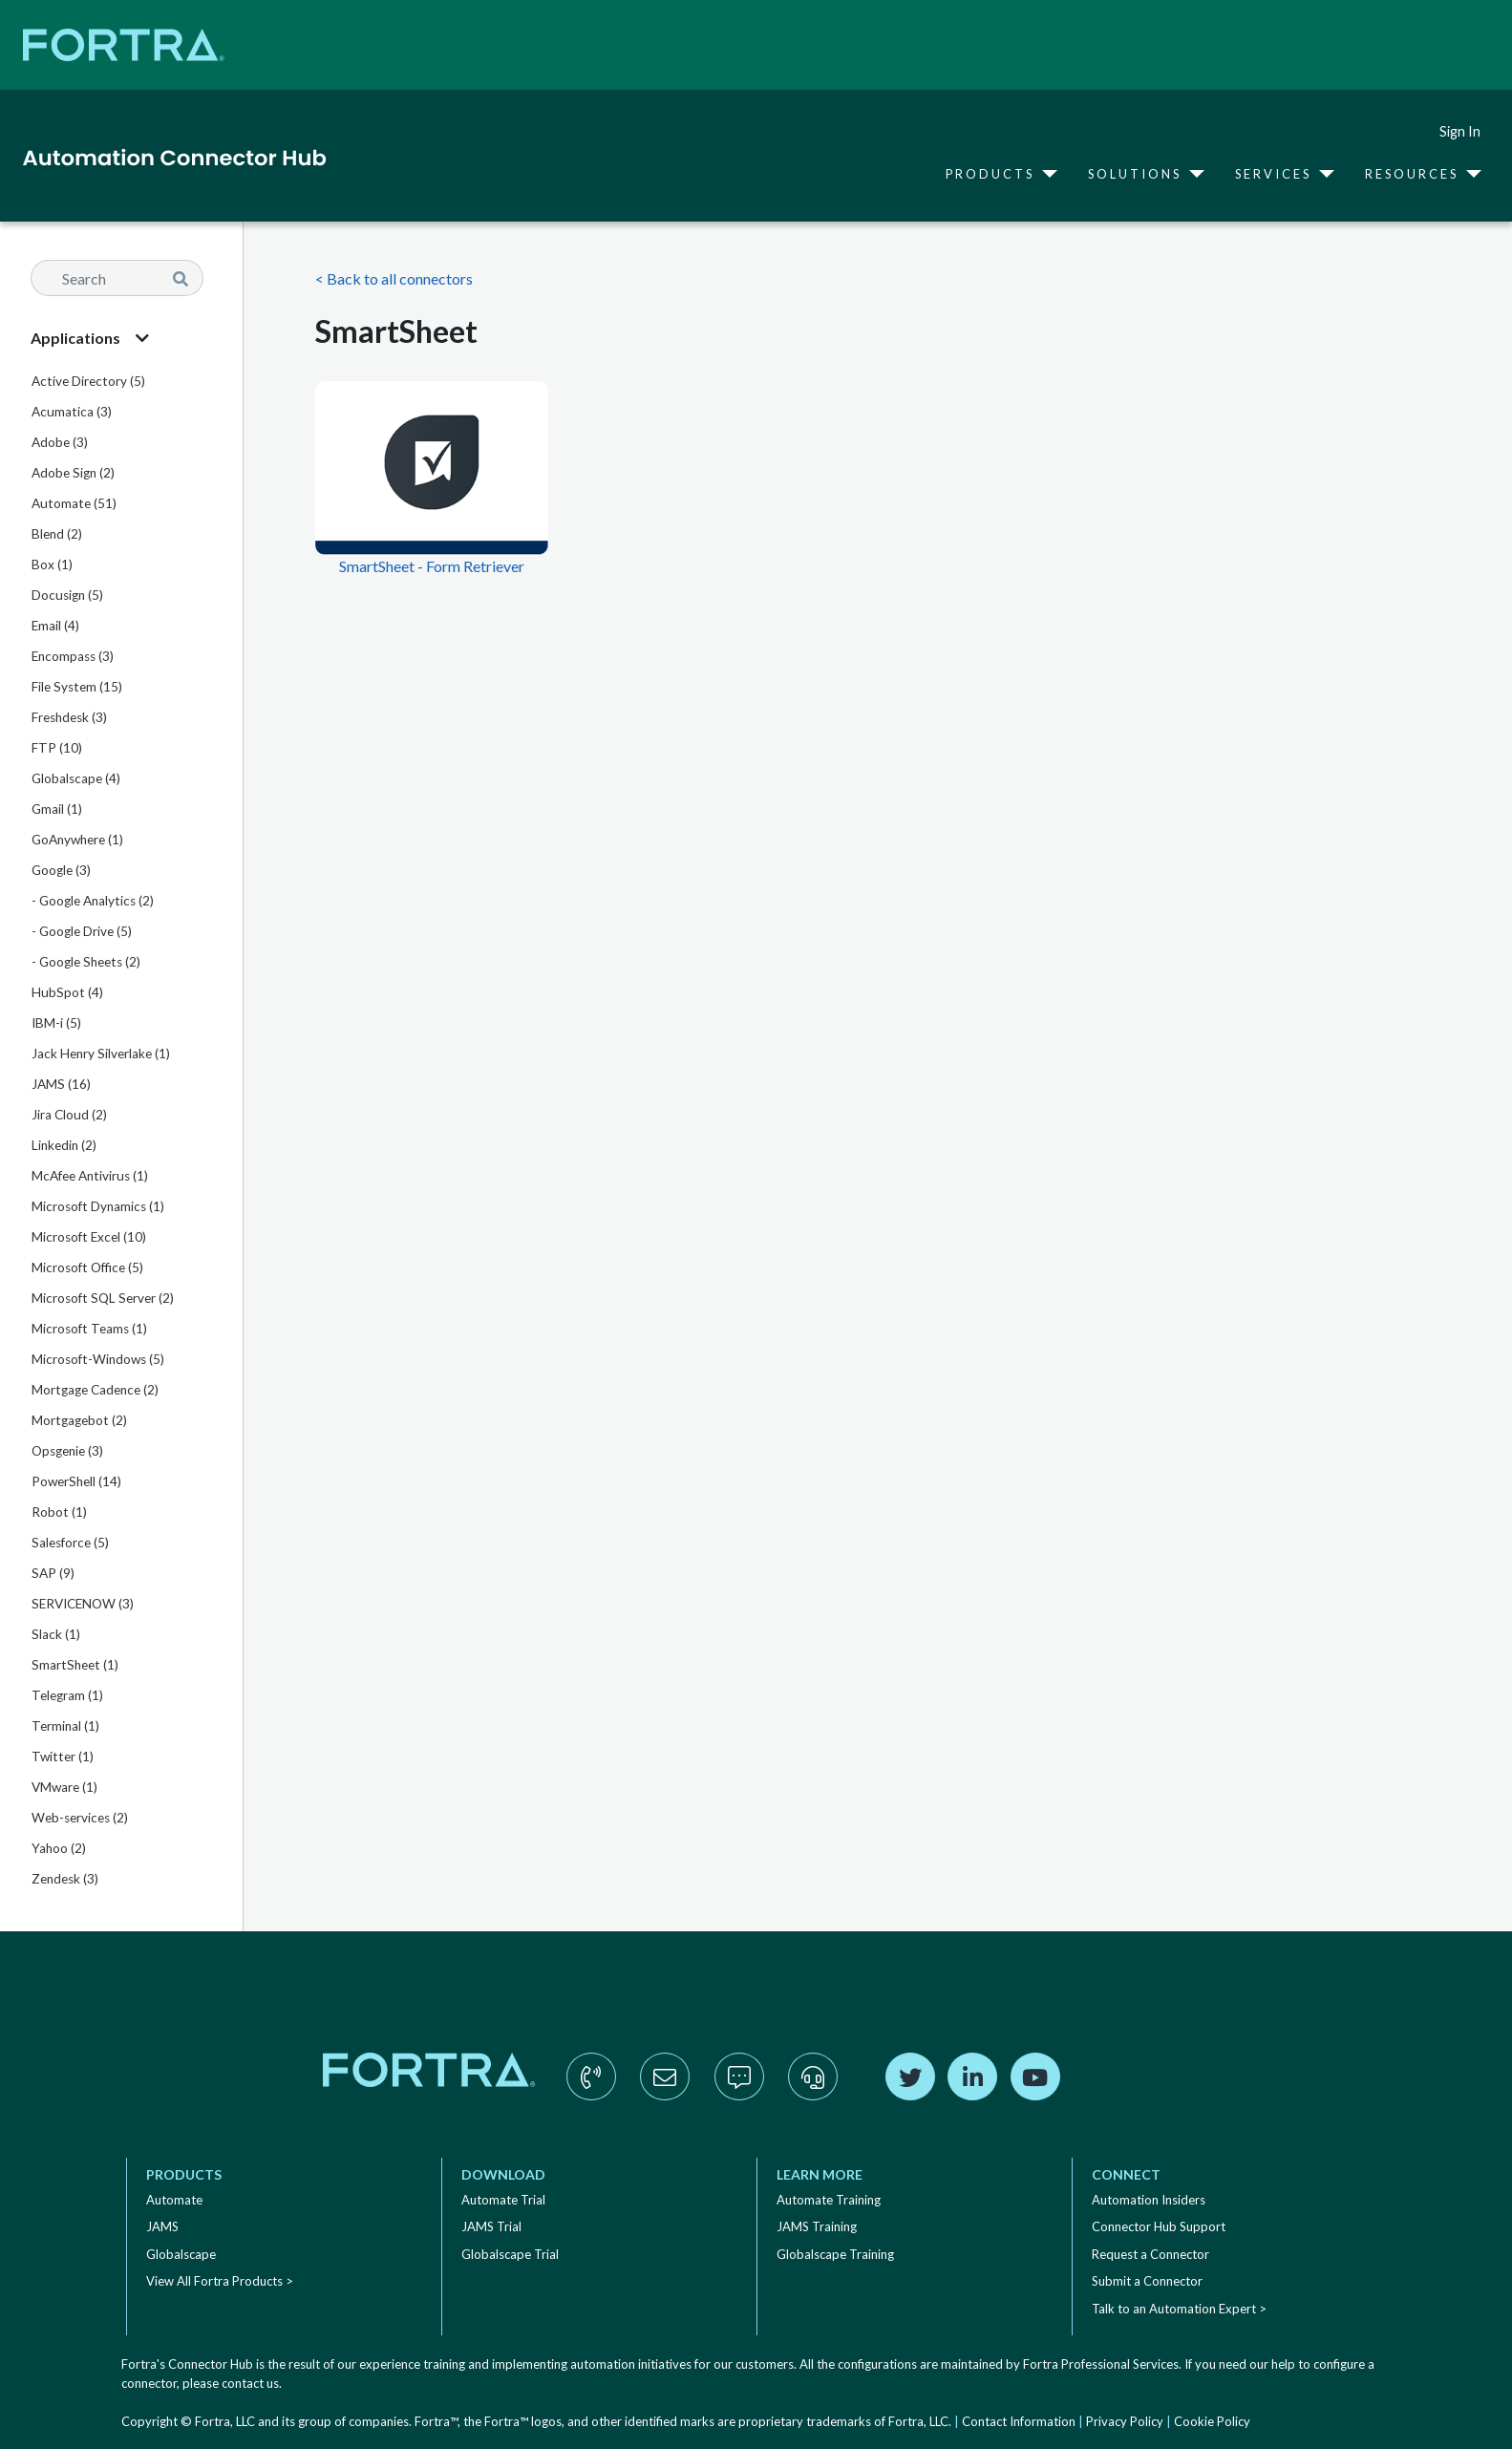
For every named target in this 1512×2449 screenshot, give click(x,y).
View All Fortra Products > (219, 2281)
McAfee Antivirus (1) (90, 1175)
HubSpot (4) (67, 992)
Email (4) (55, 625)
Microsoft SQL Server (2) (103, 1298)
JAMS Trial (491, 2226)
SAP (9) (53, 1573)
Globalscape (181, 2254)
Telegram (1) (67, 1695)
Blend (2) (57, 534)
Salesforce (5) (70, 1542)
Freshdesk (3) (69, 717)
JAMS (162, 2226)
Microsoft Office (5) (87, 1267)
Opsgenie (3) (67, 1451)
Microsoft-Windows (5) (98, 1359)
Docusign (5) (67, 595)
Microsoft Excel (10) (89, 1237)
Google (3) (61, 870)
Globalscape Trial (510, 2254)
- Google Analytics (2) (93, 900)
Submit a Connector (1147, 2281)
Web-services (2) (80, 1817)
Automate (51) (74, 503)
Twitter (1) (63, 1756)
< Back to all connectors (394, 278)
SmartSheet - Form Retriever (431, 566)
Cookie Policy (1212, 2421)
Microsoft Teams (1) (89, 1328)
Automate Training (829, 2199)
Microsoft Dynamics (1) (98, 1206)
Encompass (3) (73, 656)
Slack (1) (56, 1634)
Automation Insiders (1148, 2199)
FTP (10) (57, 748)
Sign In (1459, 131)
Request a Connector (1150, 2254)
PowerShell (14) (76, 1481)
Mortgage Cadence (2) (95, 1389)
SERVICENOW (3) (83, 1603)
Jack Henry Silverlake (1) (101, 1053)
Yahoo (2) (59, 1848)
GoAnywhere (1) (77, 839)
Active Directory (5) (88, 381)
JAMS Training (817, 2226)
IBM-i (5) (56, 1023)
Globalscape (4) (76, 778)
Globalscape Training (835, 2254)
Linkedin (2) (64, 1145)
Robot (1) (59, 1512)
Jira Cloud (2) (69, 1114)
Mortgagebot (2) (79, 1420)
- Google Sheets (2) (86, 961)
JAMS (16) (61, 1084)
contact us (250, 2383)
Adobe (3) (60, 442)
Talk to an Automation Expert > (1179, 2308)
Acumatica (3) (72, 411)
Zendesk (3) (65, 1878)
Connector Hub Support (1158, 2226)
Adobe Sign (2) (73, 472)
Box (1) (52, 564)
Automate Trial (503, 2199)
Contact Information (1018, 2421)
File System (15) (77, 686)
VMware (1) (64, 1787)
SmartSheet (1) (75, 1664)
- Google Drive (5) (82, 931)
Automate (174, 2199)
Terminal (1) (65, 1726)
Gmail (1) (57, 809)
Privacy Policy (1124, 2421)
